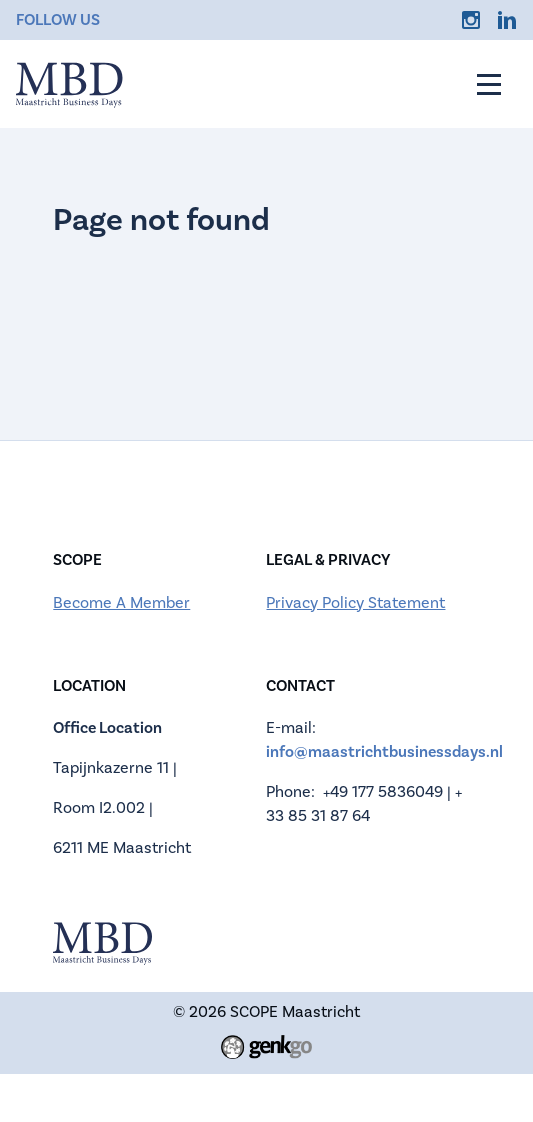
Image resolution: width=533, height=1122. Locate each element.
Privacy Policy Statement (355, 603)
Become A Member (121, 603)
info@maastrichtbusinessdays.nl (384, 751)
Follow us (58, 19)
